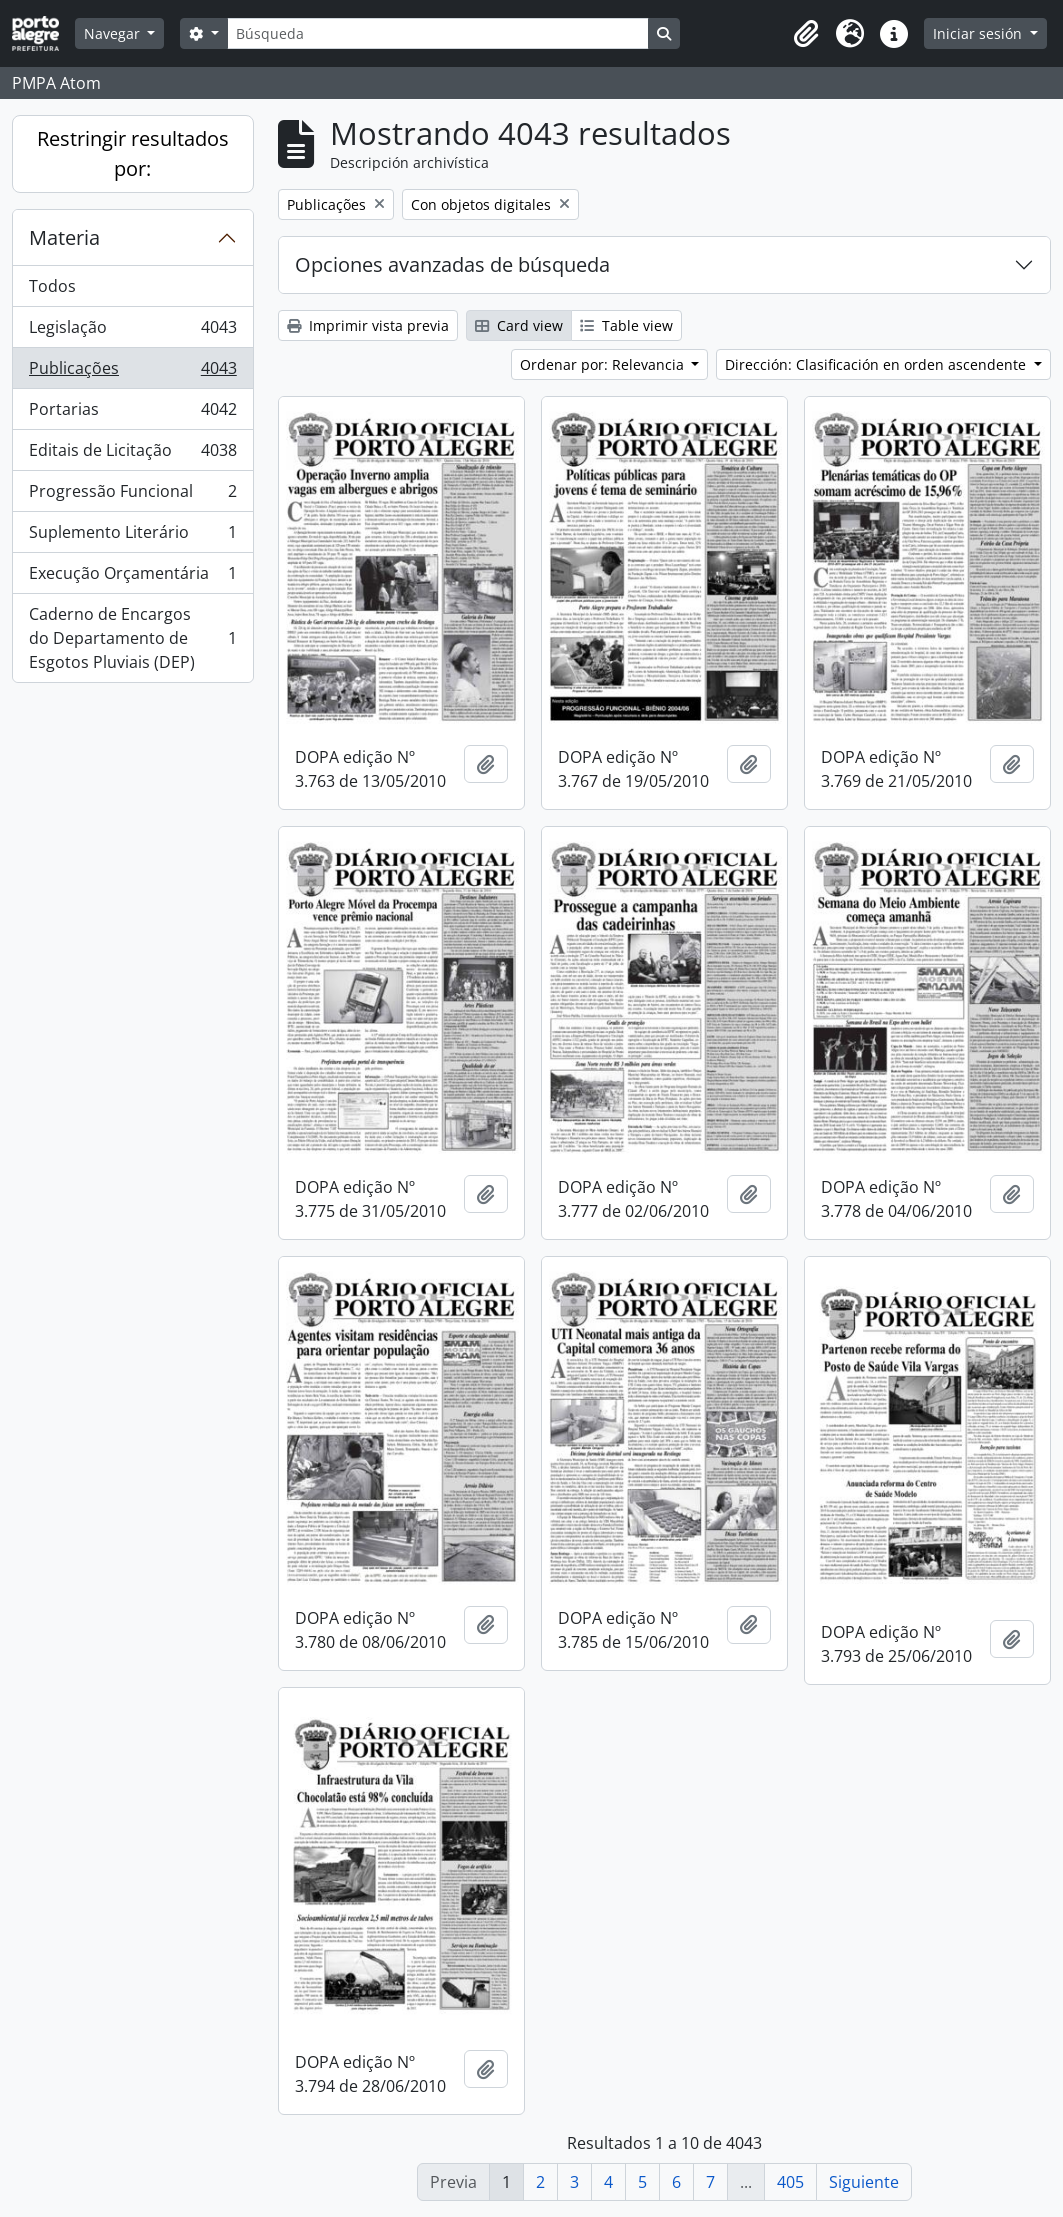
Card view (519, 325)
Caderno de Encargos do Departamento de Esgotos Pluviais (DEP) (132, 638)
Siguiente (864, 2182)
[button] (806, 34)
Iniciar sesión (979, 33)
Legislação (132, 331)
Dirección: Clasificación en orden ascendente (877, 364)
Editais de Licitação (132, 454)
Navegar (114, 33)
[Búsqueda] (438, 33)
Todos (52, 286)
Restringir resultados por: (133, 153)
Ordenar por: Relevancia (604, 364)
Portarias (132, 413)
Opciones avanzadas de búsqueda (452, 264)
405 (790, 2182)
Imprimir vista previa (368, 325)
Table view (626, 325)
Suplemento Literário (132, 536)
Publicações (132, 372)
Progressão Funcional (132, 495)
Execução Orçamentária (132, 577)
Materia (64, 237)
